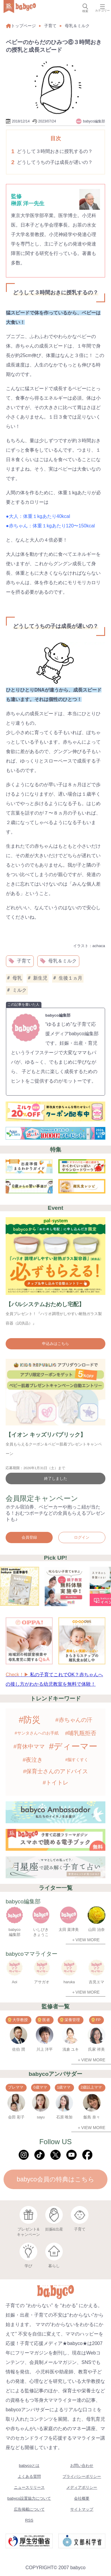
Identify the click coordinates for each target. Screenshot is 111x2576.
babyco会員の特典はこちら (55, 2179)
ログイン (81, 1537)
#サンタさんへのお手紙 (37, 1733)
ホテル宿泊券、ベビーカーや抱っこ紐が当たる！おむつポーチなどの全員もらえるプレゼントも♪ (55, 1513)
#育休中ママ (29, 1746)
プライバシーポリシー (81, 2476)
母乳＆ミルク (77, 25)
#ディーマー (73, 1746)
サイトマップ (81, 2509)
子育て (50, 25)
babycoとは (29, 2465)
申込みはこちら (55, 1343)
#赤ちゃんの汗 (73, 1720)
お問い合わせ (81, 2465)
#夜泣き (33, 1760)
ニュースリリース (29, 2487)
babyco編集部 (57, 1015)
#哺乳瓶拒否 (80, 1733)
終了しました (55, 1478)
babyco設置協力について (29, 2498)
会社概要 (81, 2498)
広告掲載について (29, 2509)
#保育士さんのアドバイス (55, 1771)
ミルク (17, 990)
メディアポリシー (81, 2487)
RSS (29, 2520)
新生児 (37, 978)
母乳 (14, 978)
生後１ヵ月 (67, 978)
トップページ (21, 25)
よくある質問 (29, 2476)
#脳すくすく (76, 1759)
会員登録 (29, 1537)
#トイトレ (55, 1782)
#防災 (30, 1719)
